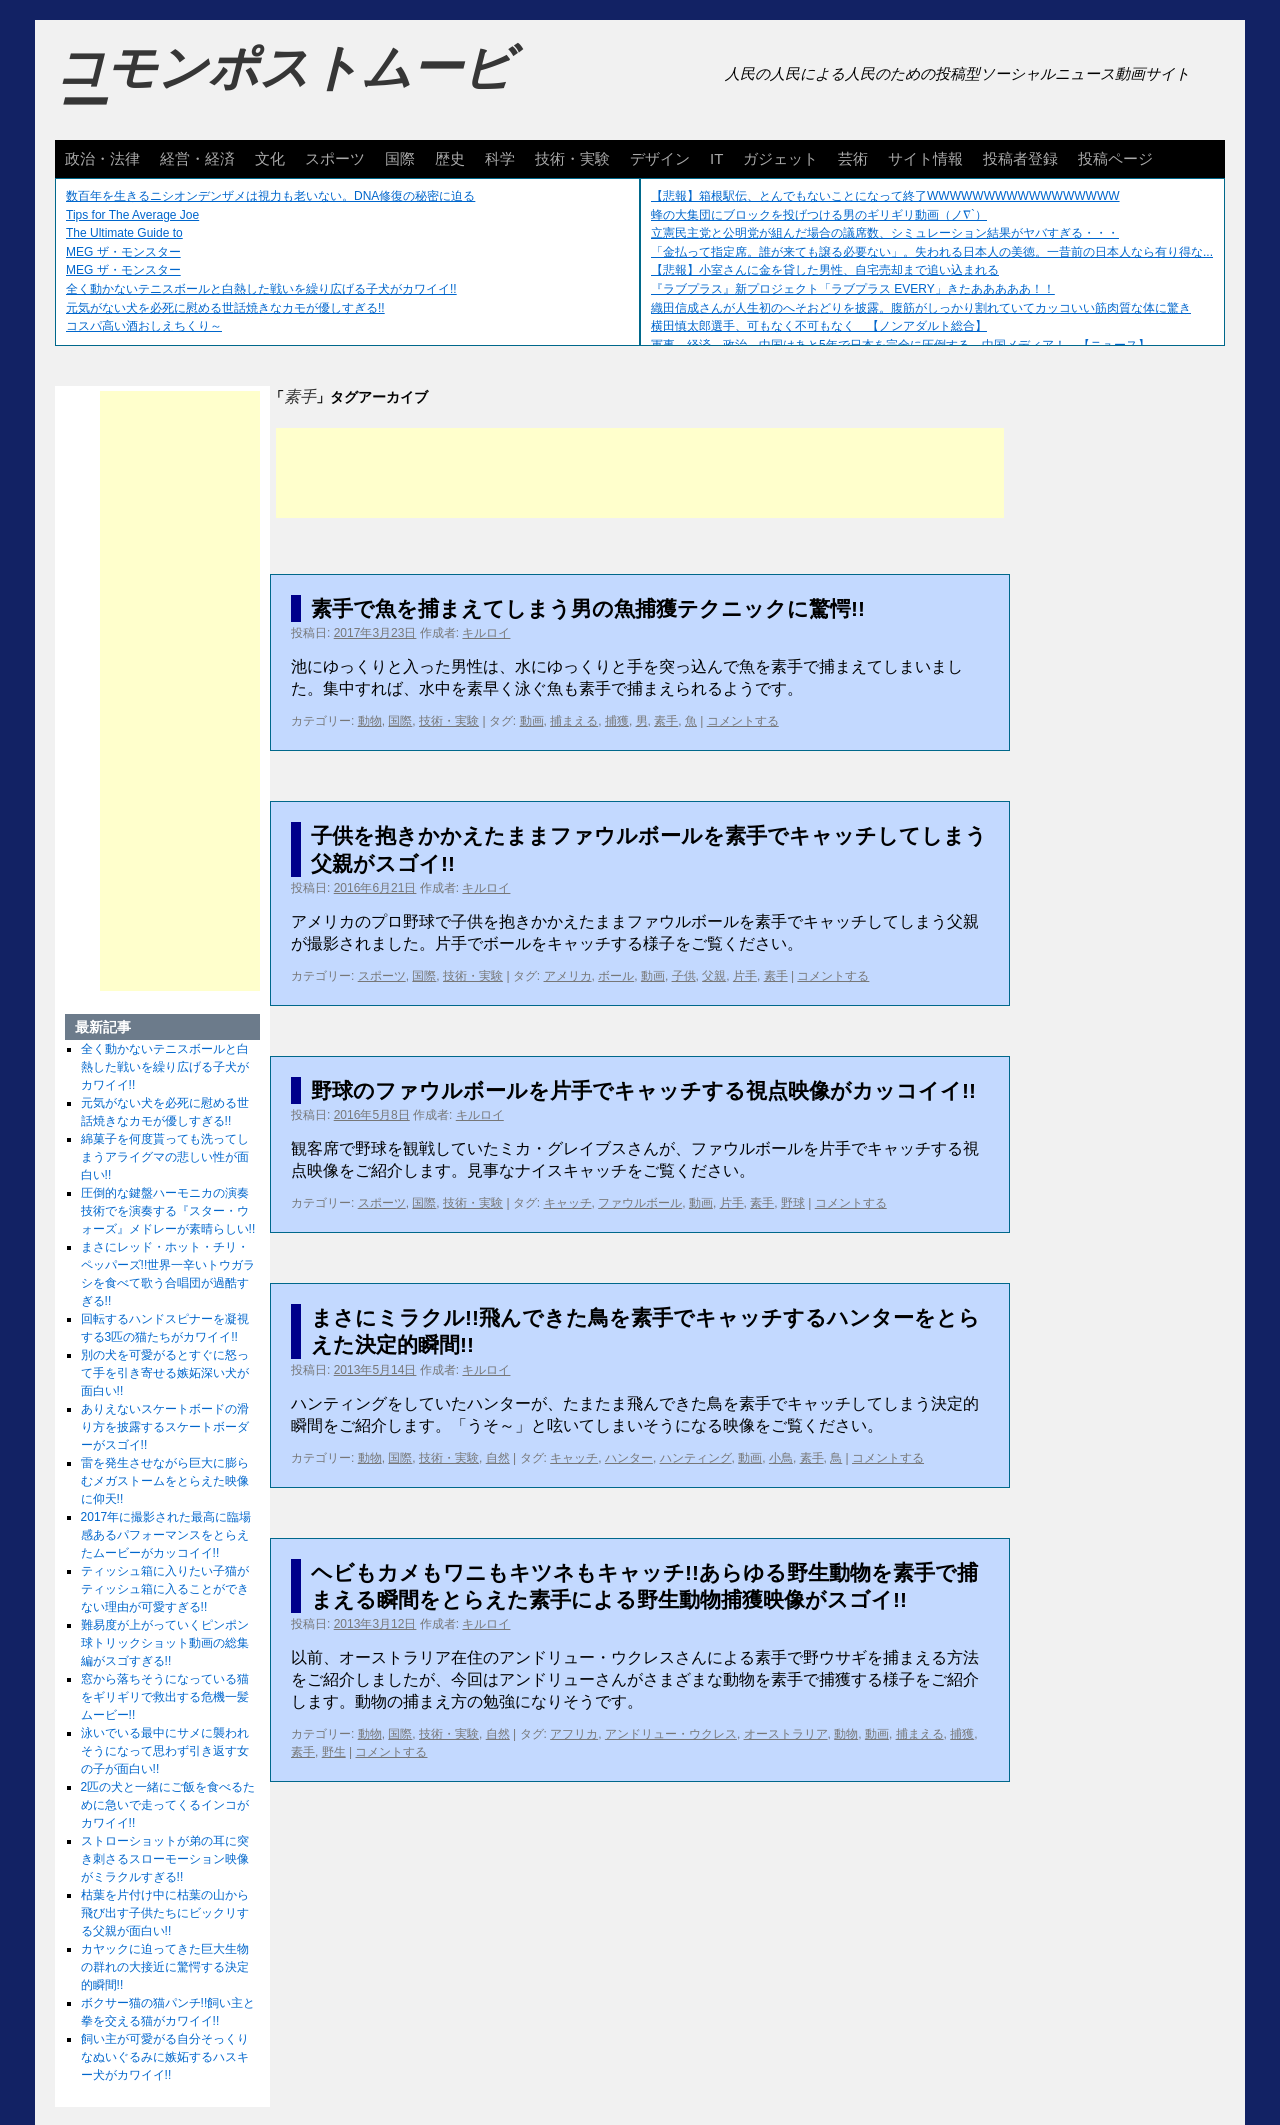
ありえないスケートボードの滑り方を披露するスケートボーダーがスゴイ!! (165, 1427)
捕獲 (617, 721)
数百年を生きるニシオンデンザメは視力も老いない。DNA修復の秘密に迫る (270, 196)
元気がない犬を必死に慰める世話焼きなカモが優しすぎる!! (225, 308)
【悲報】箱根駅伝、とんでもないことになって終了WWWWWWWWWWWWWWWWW (885, 196)
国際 (400, 158)
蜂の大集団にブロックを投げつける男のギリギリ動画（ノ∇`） (819, 215)
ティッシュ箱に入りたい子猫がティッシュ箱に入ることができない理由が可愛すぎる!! (165, 1589)
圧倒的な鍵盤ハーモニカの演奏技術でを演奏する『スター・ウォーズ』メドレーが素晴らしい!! (168, 1211)
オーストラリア (786, 1734)
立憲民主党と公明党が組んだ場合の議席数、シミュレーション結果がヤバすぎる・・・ (885, 233)
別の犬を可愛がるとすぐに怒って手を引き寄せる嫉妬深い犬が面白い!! (165, 1373)
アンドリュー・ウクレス (671, 1734)
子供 (684, 976)
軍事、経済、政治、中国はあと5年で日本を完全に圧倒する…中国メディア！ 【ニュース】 (900, 345)
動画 (532, 721)
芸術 (853, 158)
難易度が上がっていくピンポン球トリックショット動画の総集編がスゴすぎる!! (165, 1643)
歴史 (450, 158)
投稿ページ (1115, 158)
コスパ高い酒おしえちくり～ (144, 326)
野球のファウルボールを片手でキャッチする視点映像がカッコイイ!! (643, 1090)
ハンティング (696, 1458)
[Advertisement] (640, 473)
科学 (500, 158)
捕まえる (574, 721)
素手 (666, 721)
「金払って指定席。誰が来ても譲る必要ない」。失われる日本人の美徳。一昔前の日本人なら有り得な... (932, 252)
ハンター (629, 1458)
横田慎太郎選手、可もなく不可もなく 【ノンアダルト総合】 (819, 326)
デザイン (660, 158)
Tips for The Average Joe (132, 215)
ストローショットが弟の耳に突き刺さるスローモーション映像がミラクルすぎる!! (165, 1859)
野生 (334, 1752)
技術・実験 (572, 158)
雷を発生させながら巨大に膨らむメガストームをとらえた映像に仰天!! (165, 1481)
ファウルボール (640, 1203)
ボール (616, 976)
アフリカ (574, 1734)
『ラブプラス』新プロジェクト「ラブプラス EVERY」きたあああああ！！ (853, 289)
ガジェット (780, 158)
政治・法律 (102, 158)
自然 (498, 1458)
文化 (270, 158)
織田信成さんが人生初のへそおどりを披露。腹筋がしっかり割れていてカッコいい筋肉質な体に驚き (921, 308)
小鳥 (781, 1458)
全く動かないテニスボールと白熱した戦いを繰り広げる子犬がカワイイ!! (261, 289)
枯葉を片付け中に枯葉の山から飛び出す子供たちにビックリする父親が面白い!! (165, 1913)
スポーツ (335, 158)
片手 (745, 976)
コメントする (743, 721)
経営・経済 (197, 158)
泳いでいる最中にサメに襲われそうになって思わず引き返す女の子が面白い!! (165, 1751)
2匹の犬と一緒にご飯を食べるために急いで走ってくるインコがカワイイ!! (168, 1805)
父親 (714, 976)
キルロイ (486, 633)
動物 (370, 721)
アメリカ (568, 976)
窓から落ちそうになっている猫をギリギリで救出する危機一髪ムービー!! (165, 1697)
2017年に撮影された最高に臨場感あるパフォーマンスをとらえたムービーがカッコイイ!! (166, 1535)
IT (716, 158)
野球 (793, 1203)
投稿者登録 (1020, 158)
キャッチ (568, 1203)
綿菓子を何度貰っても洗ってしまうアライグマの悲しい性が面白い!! (165, 1157)
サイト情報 (925, 158)
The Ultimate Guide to (124, 233)
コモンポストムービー (284, 86)
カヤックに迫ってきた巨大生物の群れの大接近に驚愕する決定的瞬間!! (165, 1967)
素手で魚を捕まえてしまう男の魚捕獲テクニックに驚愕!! (588, 608)
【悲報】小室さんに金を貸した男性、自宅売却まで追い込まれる (825, 270)
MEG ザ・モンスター (123, 252)
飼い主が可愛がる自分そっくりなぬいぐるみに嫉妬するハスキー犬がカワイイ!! (165, 2057)
